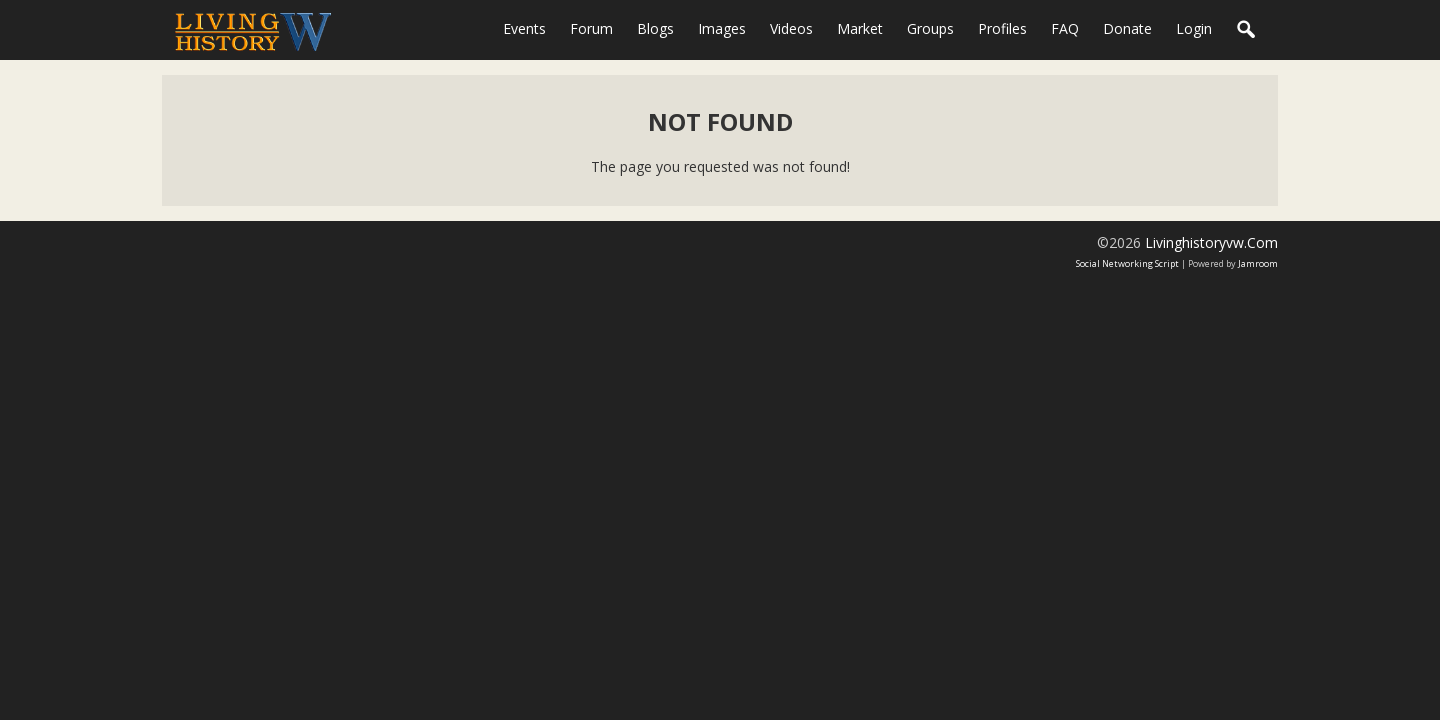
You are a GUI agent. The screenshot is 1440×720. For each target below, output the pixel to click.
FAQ (1065, 28)
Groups (930, 28)
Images (722, 28)
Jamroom (1258, 263)
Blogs (655, 28)
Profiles (1002, 28)
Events (524, 28)
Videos (791, 28)
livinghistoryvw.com (1211, 242)
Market (860, 28)
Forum (591, 28)
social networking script (1127, 263)
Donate (1127, 28)
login (1194, 28)
